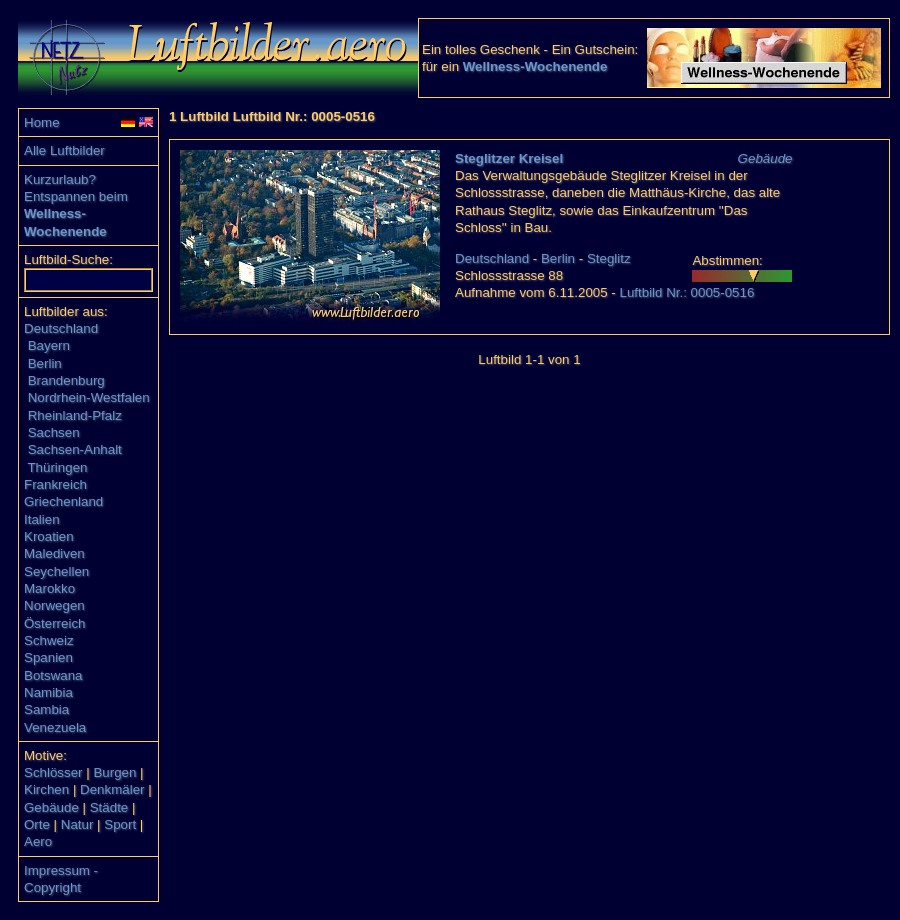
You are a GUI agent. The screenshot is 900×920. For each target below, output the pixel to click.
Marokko (49, 588)
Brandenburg (66, 380)
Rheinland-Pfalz (75, 415)
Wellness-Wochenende (535, 66)
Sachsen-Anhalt (75, 449)
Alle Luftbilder (64, 150)
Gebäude (51, 807)
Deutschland (61, 328)
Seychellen (56, 571)
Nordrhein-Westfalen (89, 397)
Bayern (49, 345)
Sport (120, 824)
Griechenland (63, 501)
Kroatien (49, 536)
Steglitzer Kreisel (509, 158)
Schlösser (53, 772)
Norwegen (54, 605)
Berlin (45, 363)
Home (42, 122)
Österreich (54, 623)
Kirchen (46, 789)
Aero (38, 841)
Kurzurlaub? (60, 179)
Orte (37, 824)
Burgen (114, 772)
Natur (77, 824)
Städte (109, 807)
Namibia (48, 692)
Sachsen (54, 432)
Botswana (53, 675)
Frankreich (55, 484)
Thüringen (57, 467)
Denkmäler (112, 789)
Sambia (46, 709)
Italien (42, 519)
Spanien (48, 657)
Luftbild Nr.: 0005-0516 (686, 292)
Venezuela (55, 727)
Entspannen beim (76, 196)
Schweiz (49, 640)
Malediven (54, 553)
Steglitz (609, 258)
